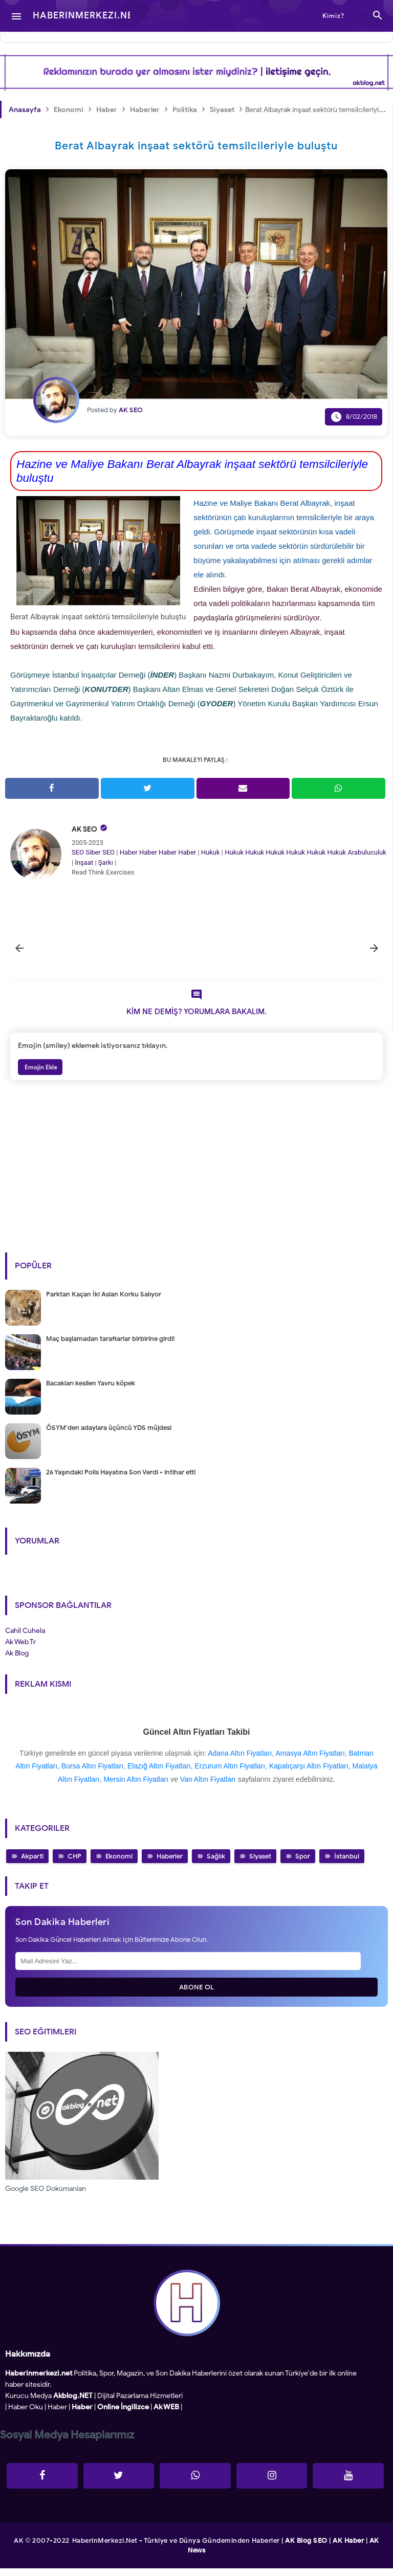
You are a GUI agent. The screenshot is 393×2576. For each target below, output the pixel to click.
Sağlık (216, 1864)
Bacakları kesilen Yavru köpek (90, 1390)
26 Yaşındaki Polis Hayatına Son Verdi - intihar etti (120, 1479)
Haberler (170, 1864)
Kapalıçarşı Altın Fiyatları (308, 1773)
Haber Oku (25, 2414)
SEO (78, 852)
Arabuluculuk (366, 852)
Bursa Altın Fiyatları (92, 1773)
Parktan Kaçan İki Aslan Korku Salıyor (103, 1301)
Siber (92, 852)
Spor (302, 1864)
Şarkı (105, 862)
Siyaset (260, 1864)
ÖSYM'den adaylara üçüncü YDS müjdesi (108, 1435)
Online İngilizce (123, 2414)
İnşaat (84, 862)
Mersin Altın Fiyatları (135, 1787)
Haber (129, 852)
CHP (74, 1864)
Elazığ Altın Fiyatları (159, 1773)
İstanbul (346, 1864)
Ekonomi (119, 1864)
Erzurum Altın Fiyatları (230, 1773)
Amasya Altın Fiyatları (309, 1761)
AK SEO (84, 829)
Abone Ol (196, 1994)
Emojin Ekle (40, 1075)
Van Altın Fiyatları (208, 1787)
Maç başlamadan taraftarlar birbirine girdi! (110, 1346)
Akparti (32, 1864)
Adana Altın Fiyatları (240, 1761)
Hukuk (210, 852)
